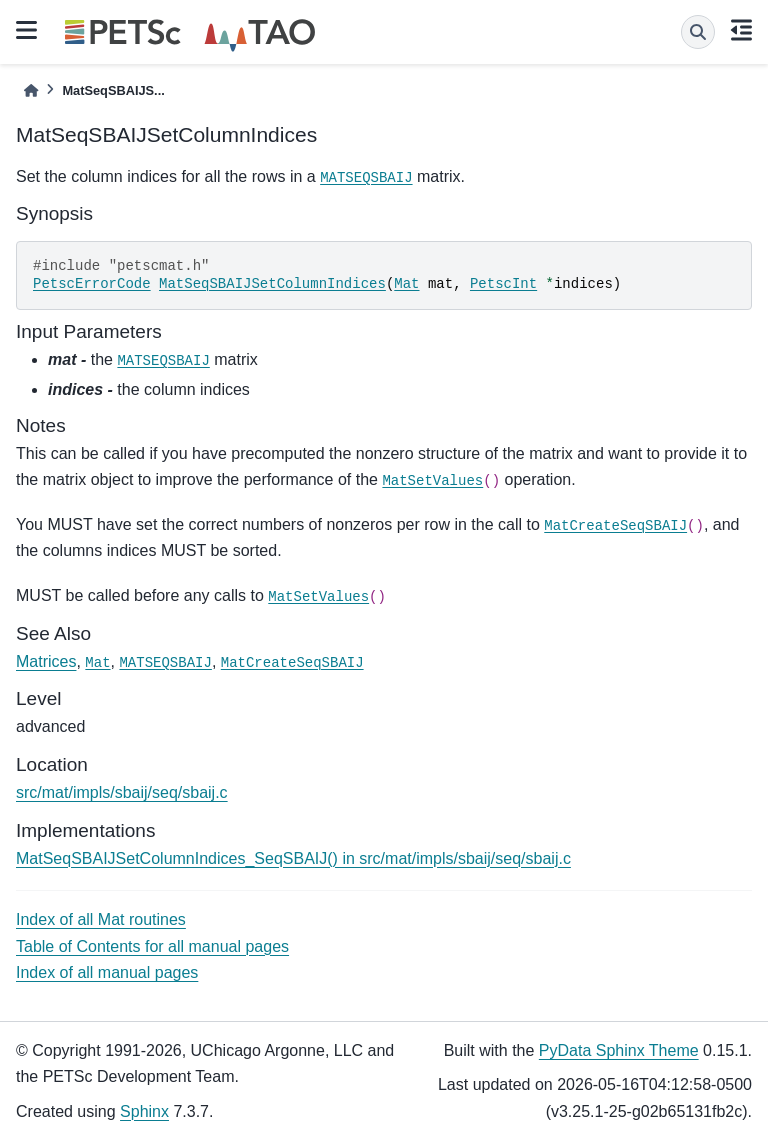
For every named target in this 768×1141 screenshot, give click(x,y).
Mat (406, 284)
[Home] (31, 90)
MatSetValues (432, 481)
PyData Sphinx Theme (619, 1050)
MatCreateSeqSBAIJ (615, 526)
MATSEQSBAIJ (366, 178)
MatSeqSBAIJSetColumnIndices (272, 284)
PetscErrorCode (92, 284)
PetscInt (503, 284)
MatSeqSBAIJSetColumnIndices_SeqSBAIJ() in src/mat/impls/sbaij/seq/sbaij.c (293, 858)
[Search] (698, 32)
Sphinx (144, 1111)
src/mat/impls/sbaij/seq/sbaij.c (122, 792)
